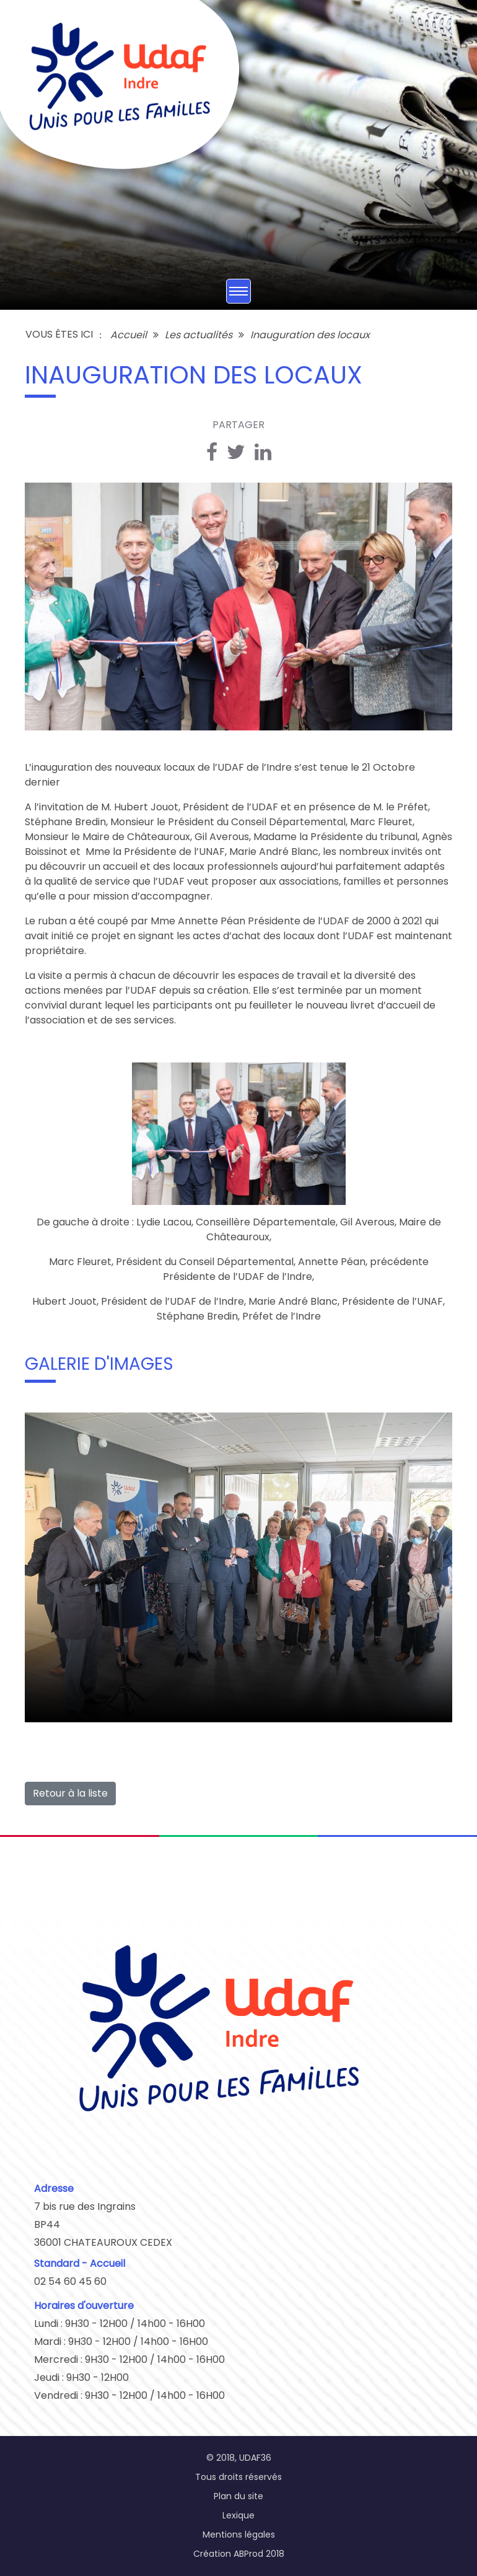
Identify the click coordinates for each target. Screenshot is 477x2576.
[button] (36, 1288)
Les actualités (198, 335)
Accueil (128, 335)
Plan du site (238, 2496)
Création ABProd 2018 (238, 2554)
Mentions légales (239, 2534)
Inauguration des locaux (310, 335)
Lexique (238, 2515)
